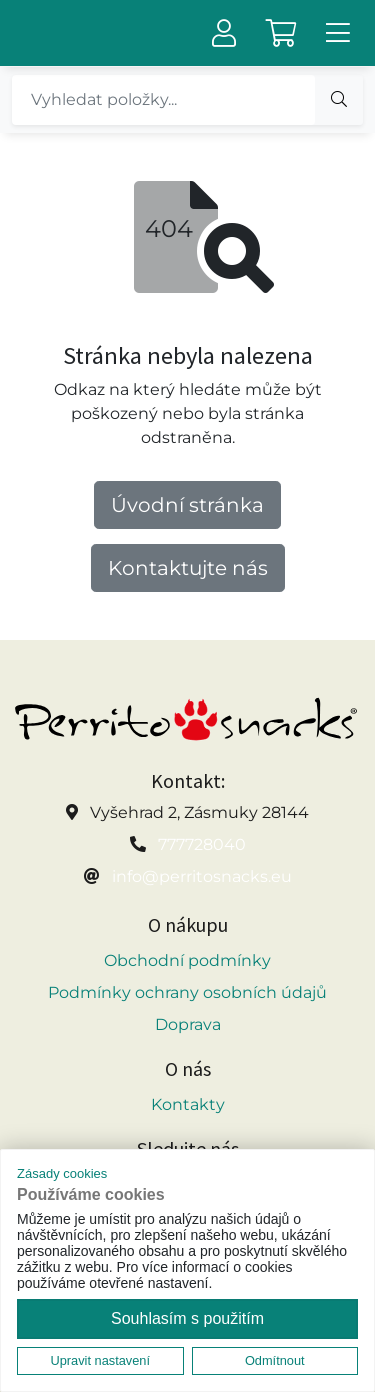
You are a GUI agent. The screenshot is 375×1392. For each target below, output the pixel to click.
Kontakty (188, 1104)
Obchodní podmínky (187, 960)
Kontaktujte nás (188, 568)
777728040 (202, 844)
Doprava (188, 1024)
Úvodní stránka (187, 505)
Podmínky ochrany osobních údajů (187, 992)
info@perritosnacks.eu (202, 876)
